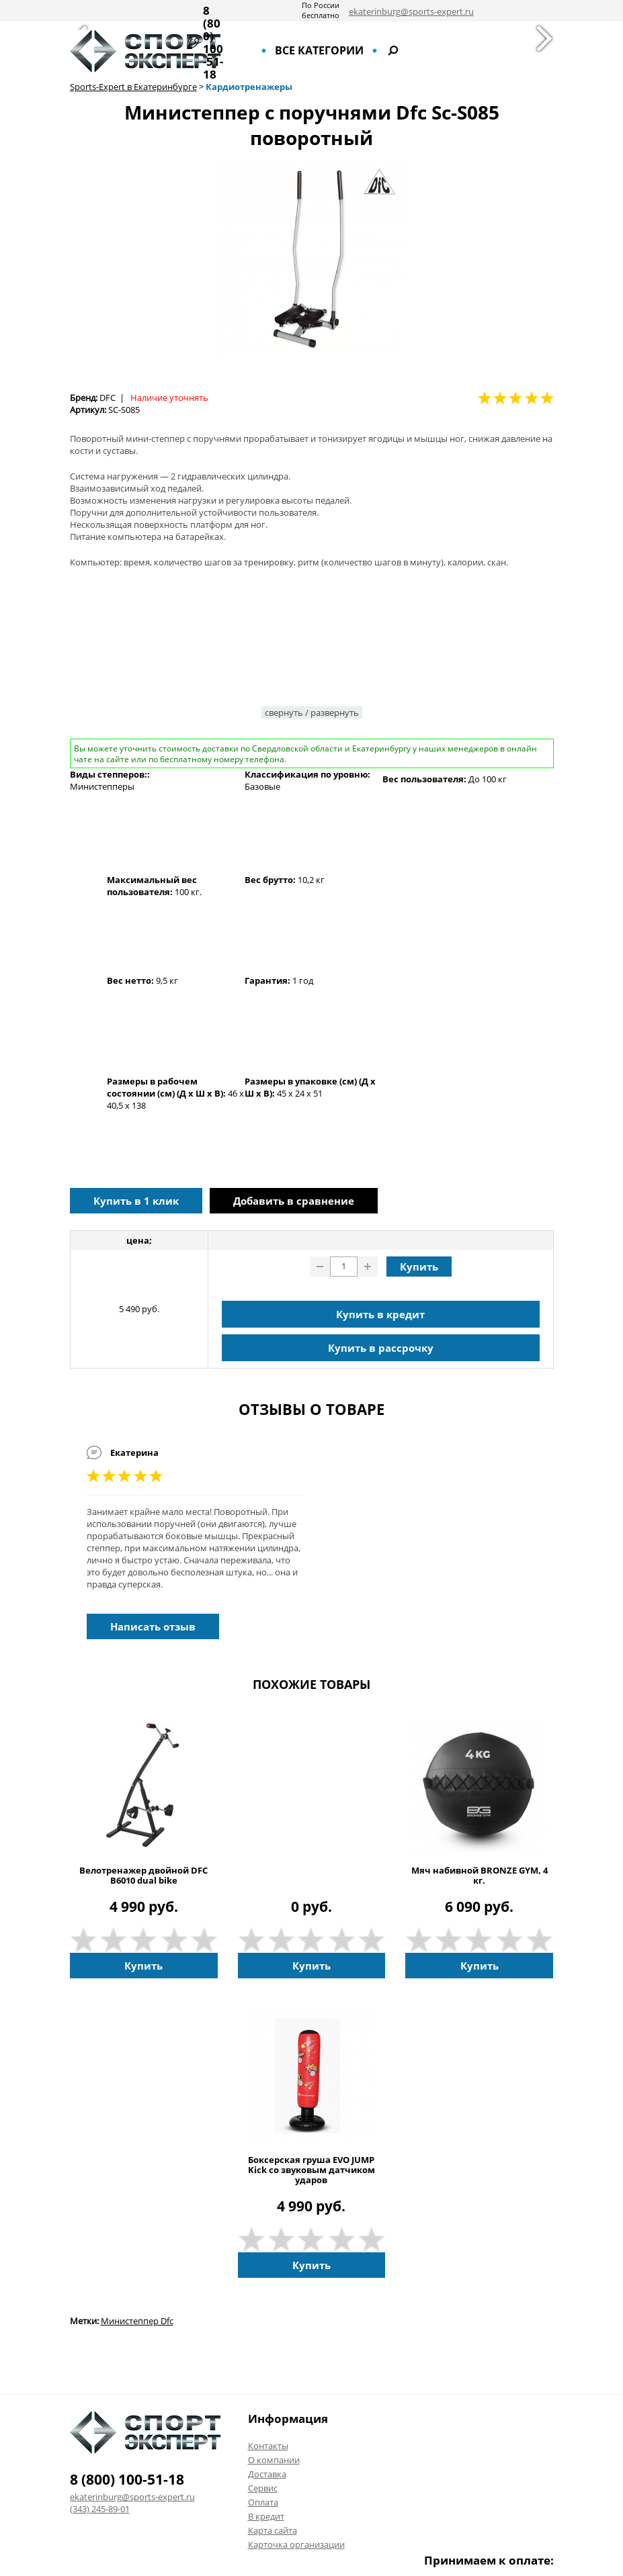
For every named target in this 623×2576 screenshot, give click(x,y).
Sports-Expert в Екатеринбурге (133, 87)
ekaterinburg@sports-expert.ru (411, 11)
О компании (274, 2460)
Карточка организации (296, 2544)
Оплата (263, 2502)
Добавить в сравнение (293, 1200)
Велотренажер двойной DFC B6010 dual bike (143, 1876)
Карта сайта (272, 2530)
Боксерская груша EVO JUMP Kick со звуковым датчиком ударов (311, 2170)
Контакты (268, 2446)
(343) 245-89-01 (100, 2509)
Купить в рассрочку (380, 1347)
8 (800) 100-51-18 (213, 42)
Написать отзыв (153, 1626)
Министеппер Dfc (137, 2321)
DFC (107, 398)
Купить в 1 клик (136, 1200)
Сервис (263, 2488)
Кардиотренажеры (249, 87)
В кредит (266, 2516)
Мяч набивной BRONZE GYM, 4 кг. (479, 1876)
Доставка (267, 2474)
